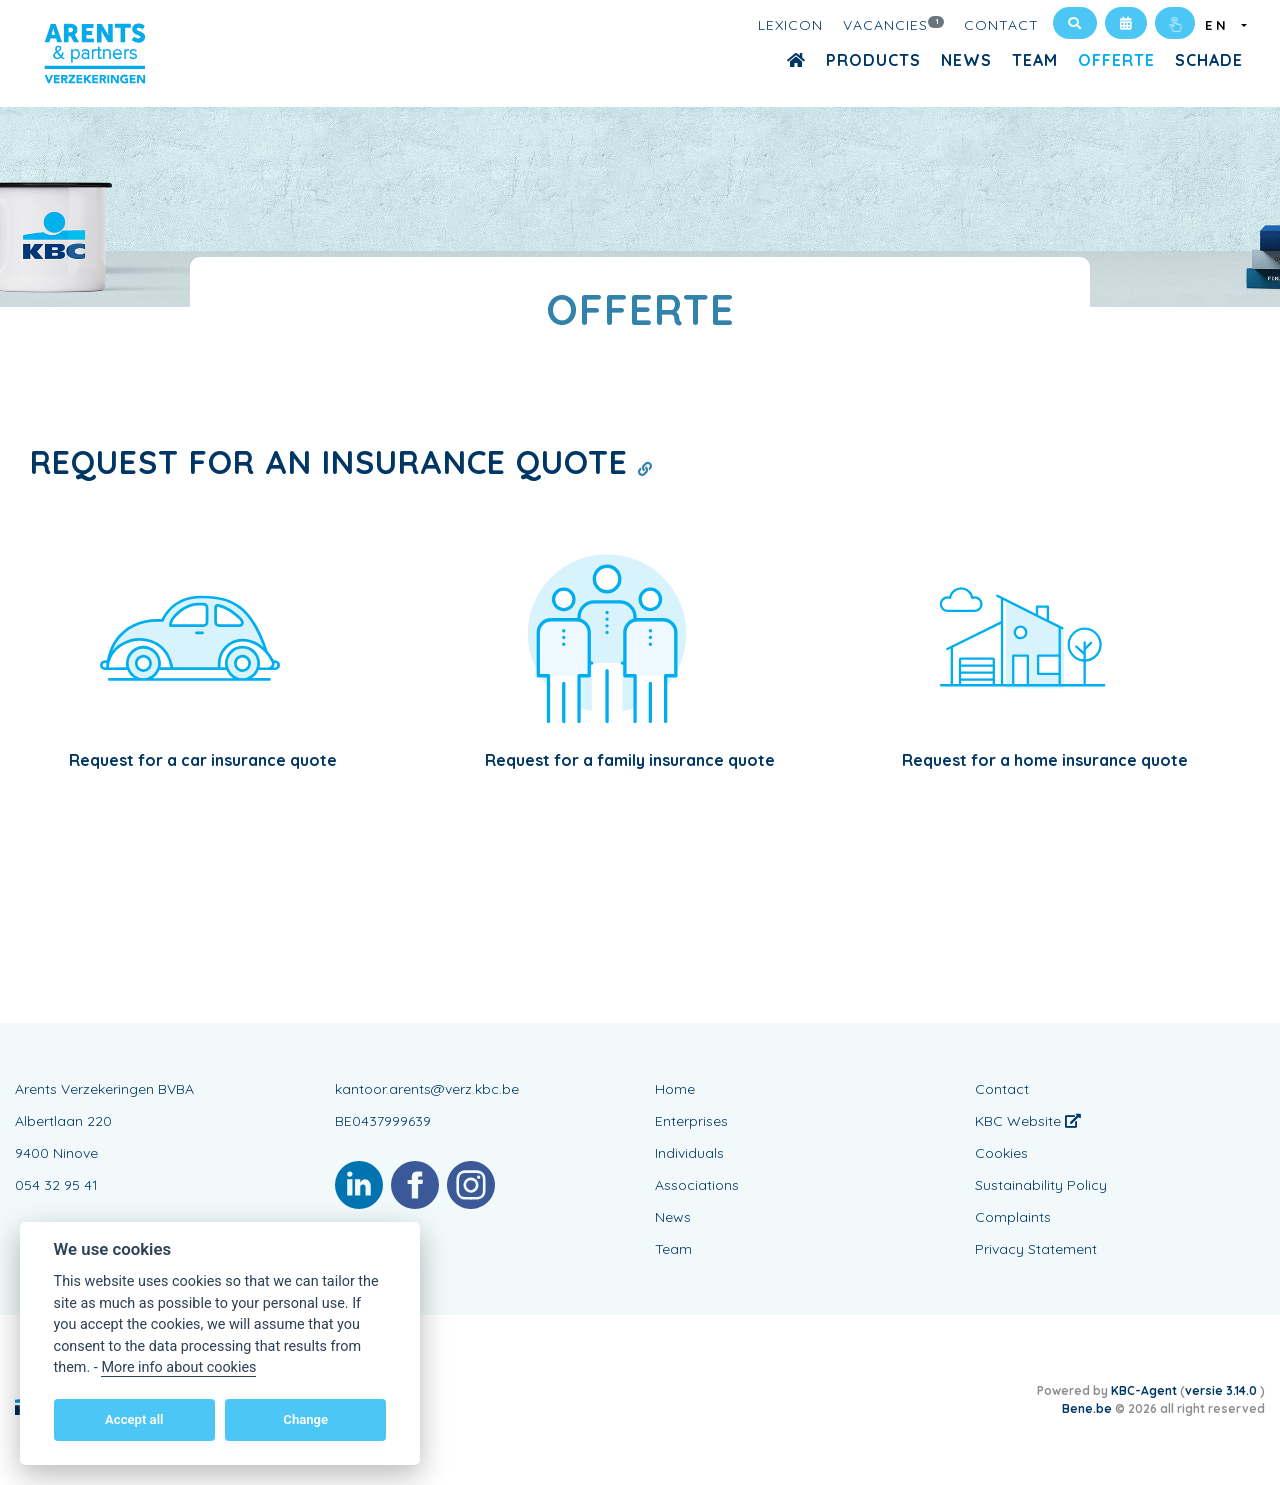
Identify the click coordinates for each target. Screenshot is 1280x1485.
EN (1221, 25)
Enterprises (691, 1121)
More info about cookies (178, 1367)
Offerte (1116, 60)
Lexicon (790, 25)
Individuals (689, 1153)
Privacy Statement (1036, 1249)
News (966, 60)
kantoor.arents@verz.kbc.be (427, 1089)
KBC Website (1028, 1121)
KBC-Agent (1144, 1390)
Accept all (134, 1419)
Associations (697, 1185)
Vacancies (894, 24)
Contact (1001, 25)
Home (675, 1089)
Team (1035, 60)
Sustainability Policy (1041, 1185)
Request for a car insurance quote (203, 760)
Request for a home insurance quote (1045, 760)
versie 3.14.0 (1222, 1390)
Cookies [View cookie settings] (1001, 1153)
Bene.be (1087, 1408)
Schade (1209, 60)
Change (305, 1419)
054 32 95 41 (56, 1185)
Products (873, 60)
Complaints (1013, 1217)
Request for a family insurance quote (630, 760)
